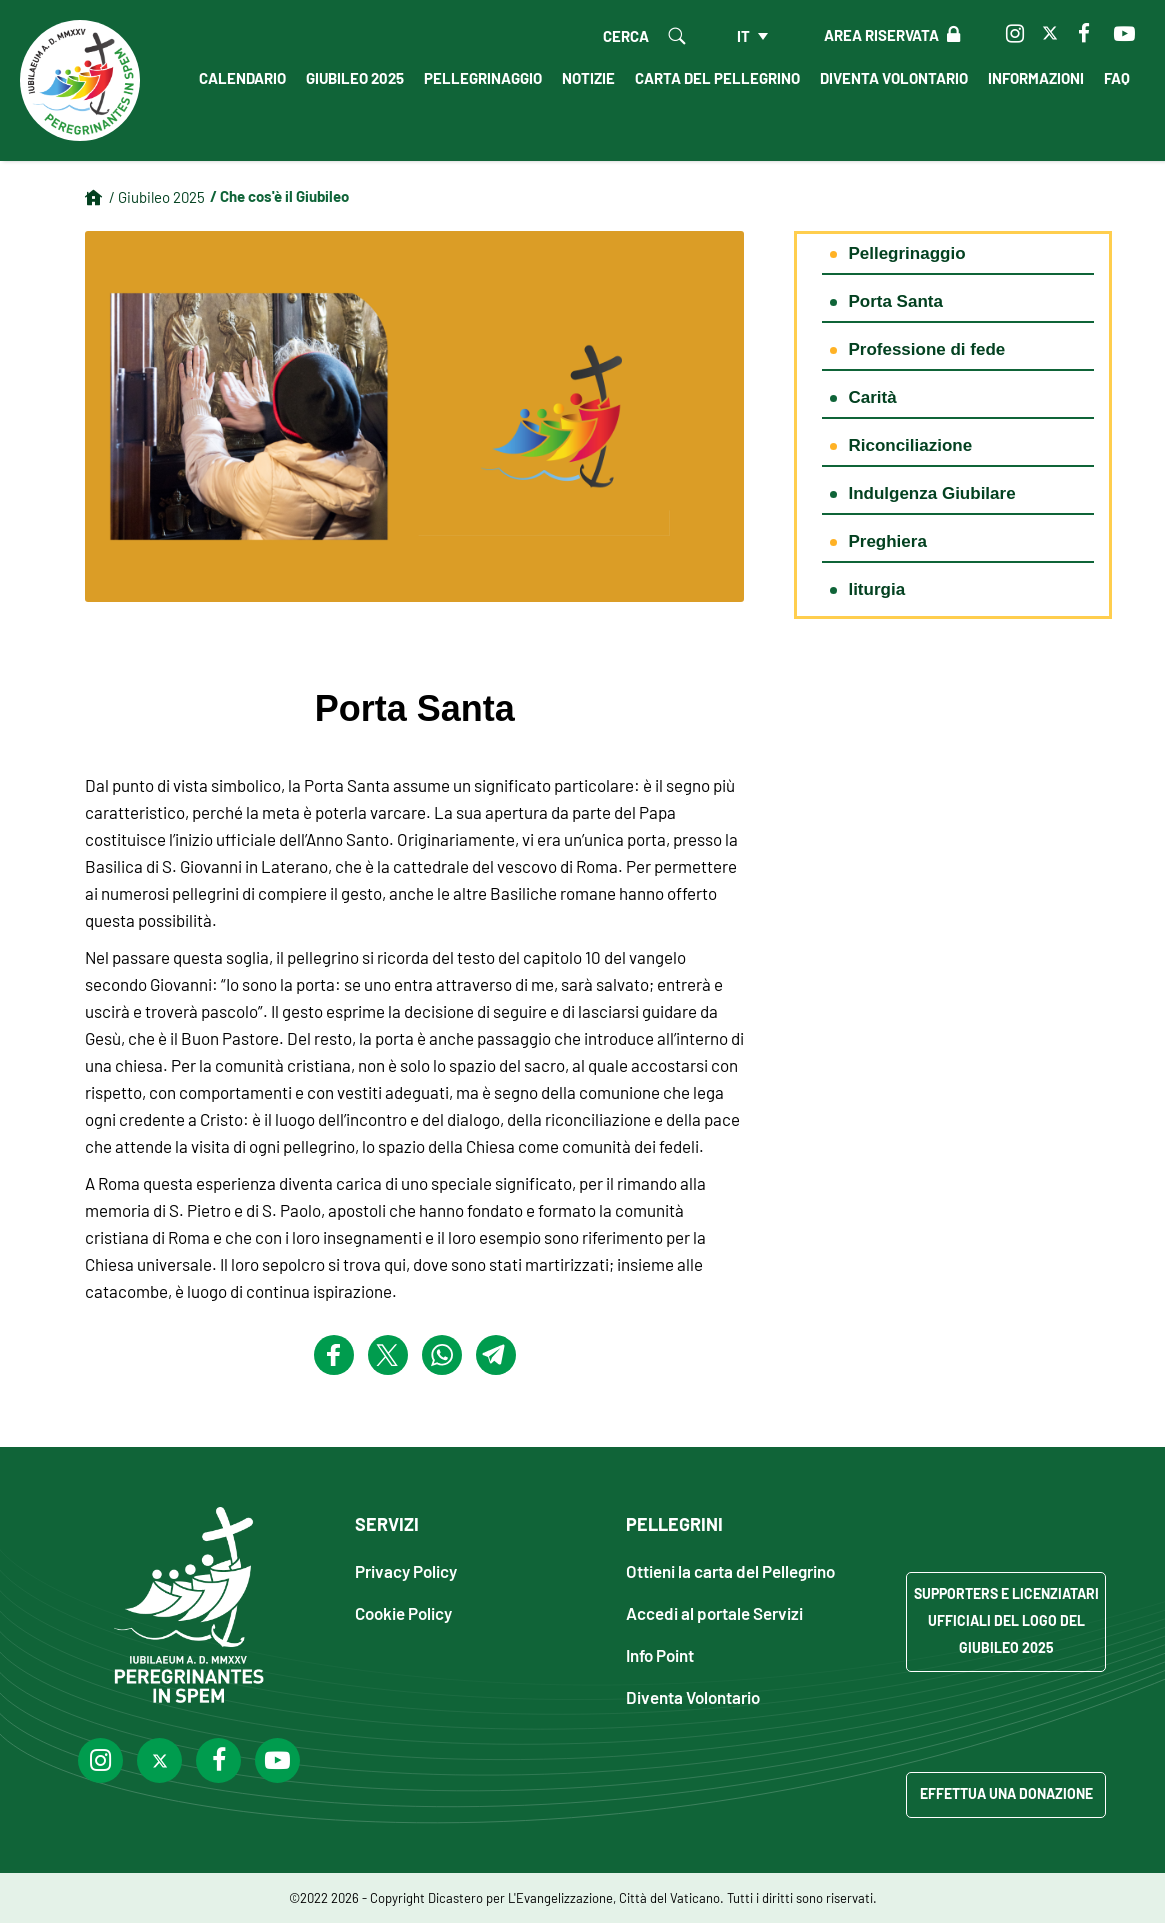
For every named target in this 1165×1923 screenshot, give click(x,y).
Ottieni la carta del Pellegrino (730, 1570)
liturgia (876, 589)
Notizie (588, 78)
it (743, 36)
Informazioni (1036, 78)
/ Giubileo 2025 (157, 197)
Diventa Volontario (894, 78)
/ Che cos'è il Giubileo (279, 196)
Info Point (660, 1654)
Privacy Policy (406, 1570)
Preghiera (887, 541)
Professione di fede (926, 349)
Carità (872, 397)
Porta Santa (895, 301)
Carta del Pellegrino (717, 78)
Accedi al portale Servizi (714, 1612)
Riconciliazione (910, 445)
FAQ (1117, 78)
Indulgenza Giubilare (931, 493)
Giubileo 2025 (355, 78)
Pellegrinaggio (483, 78)
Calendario (242, 78)
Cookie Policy (403, 1612)
